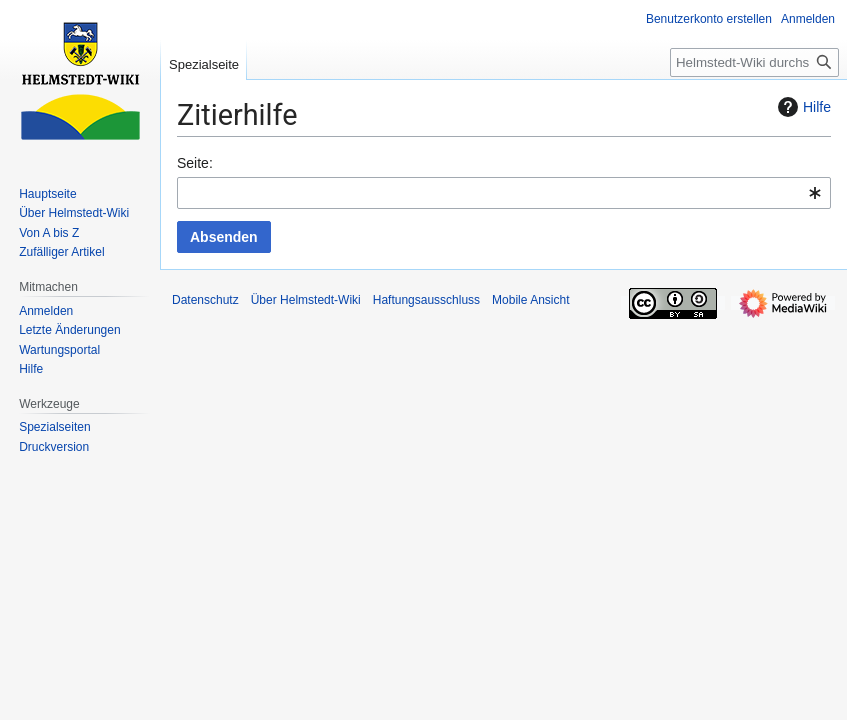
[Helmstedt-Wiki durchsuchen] (754, 62)
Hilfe (802, 107)
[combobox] (504, 193)
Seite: (195, 163)
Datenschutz (205, 300)
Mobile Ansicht (530, 300)
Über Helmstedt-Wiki (306, 300)
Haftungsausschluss (426, 300)
